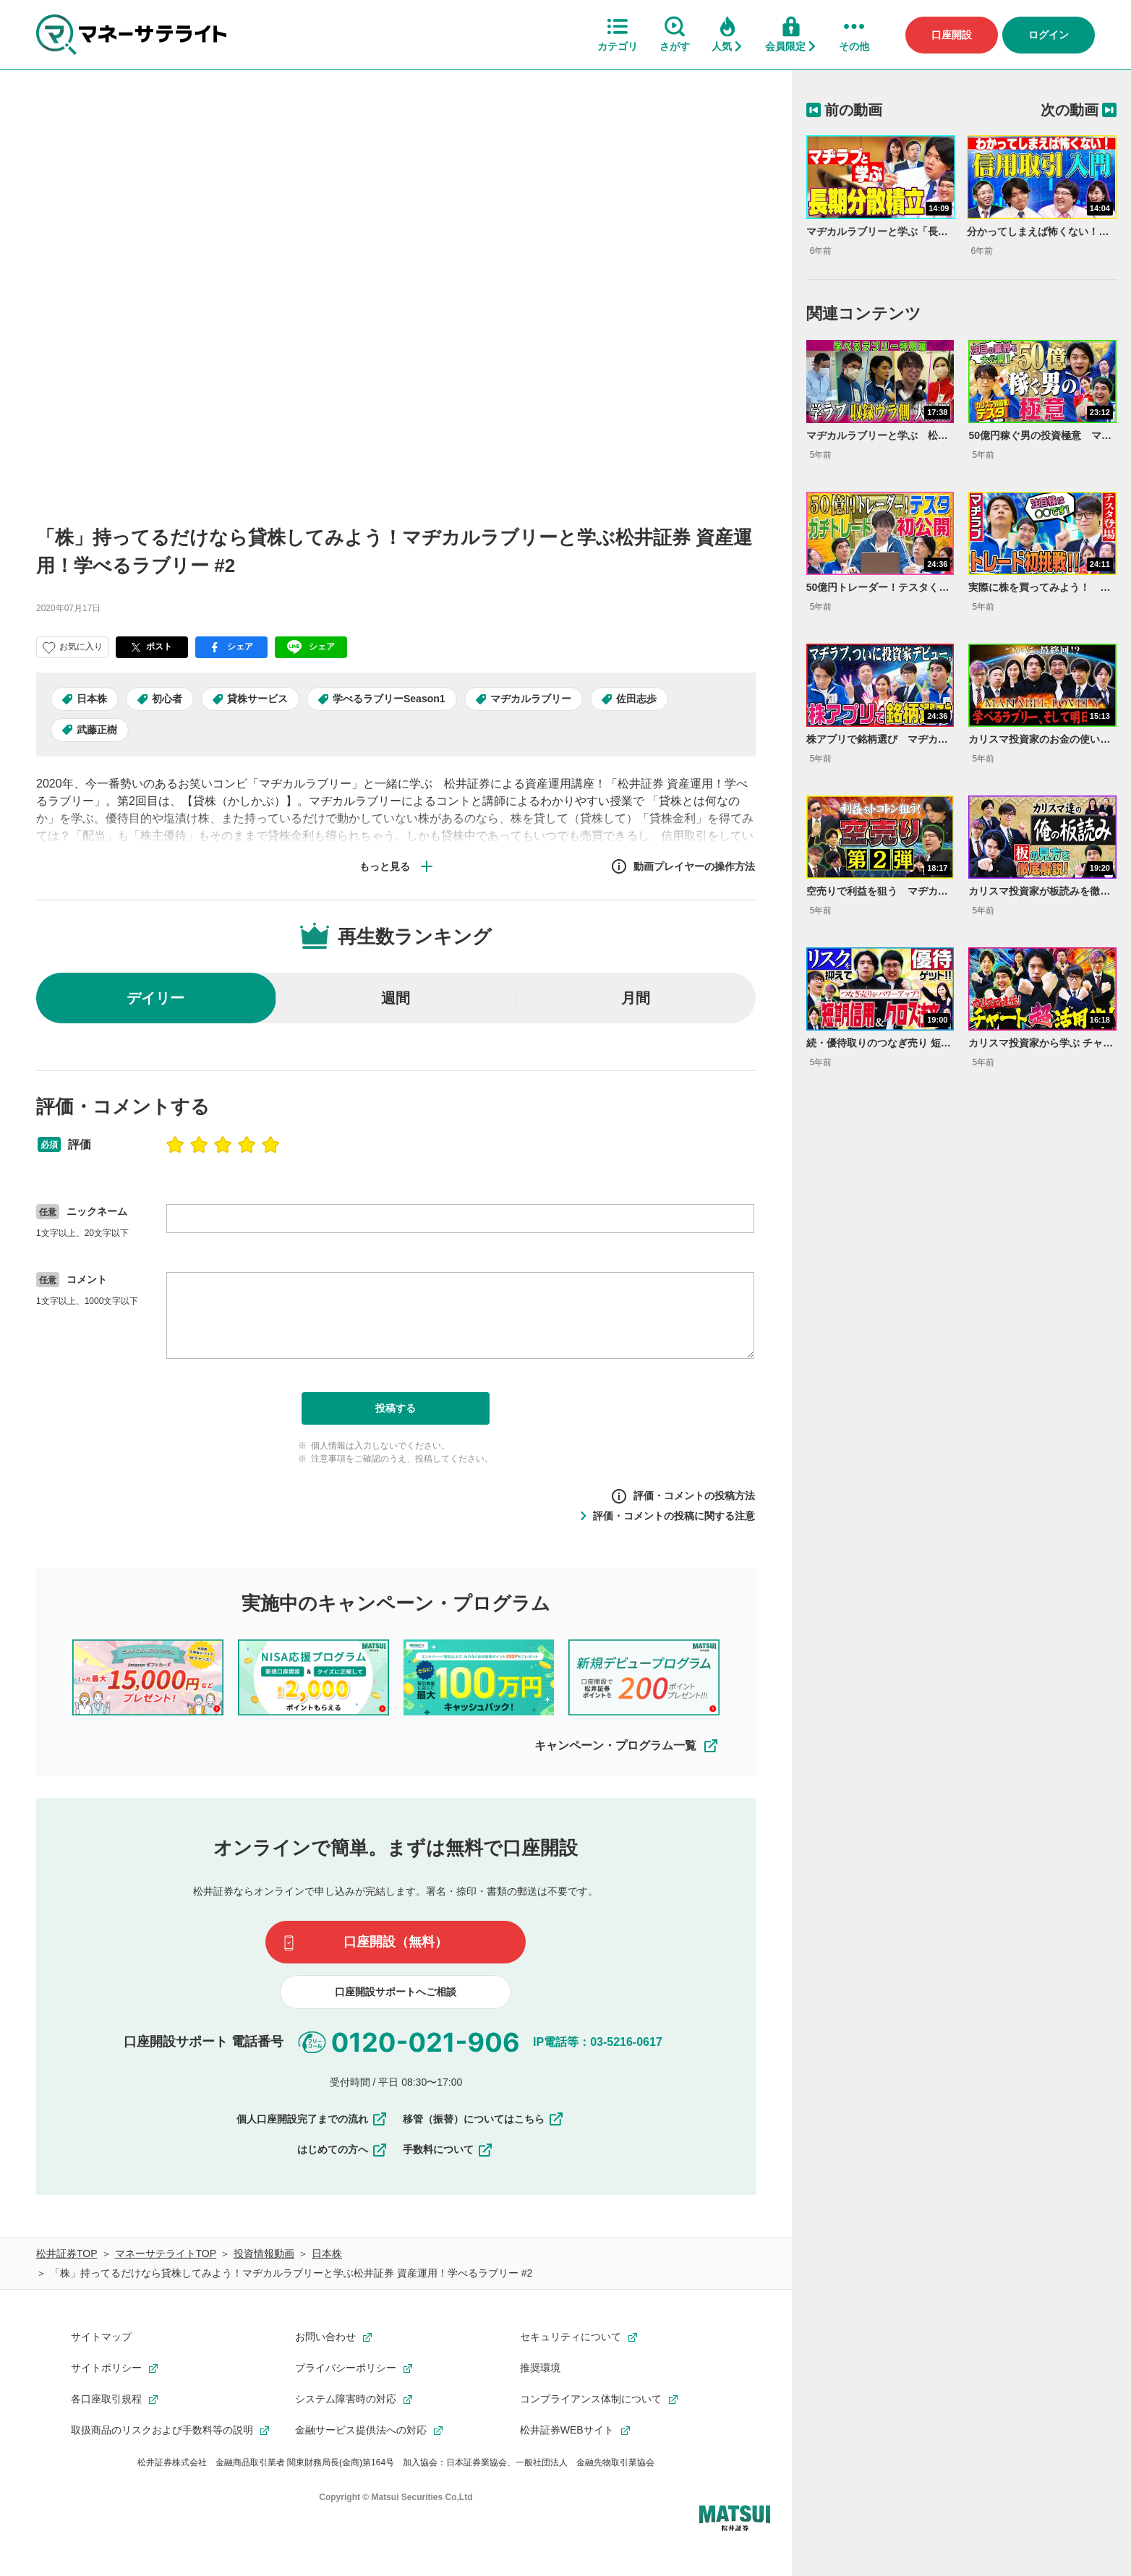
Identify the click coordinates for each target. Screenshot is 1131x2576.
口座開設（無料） (395, 1942)
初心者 (167, 698)
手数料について (448, 2149)
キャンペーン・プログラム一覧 (627, 1745)
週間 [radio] (395, 998)
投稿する (395, 1408)
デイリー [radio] (155, 998)
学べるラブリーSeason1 (389, 698)
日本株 (92, 698)
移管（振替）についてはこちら (484, 2119)
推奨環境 (540, 2368)
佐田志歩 (636, 698)
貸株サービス (257, 698)
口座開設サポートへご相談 (395, 1991)
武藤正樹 (97, 729)
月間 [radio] (635, 998)
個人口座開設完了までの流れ (312, 2119)
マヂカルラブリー (530, 698)
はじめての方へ (342, 2149)
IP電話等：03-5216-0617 (597, 2041)
